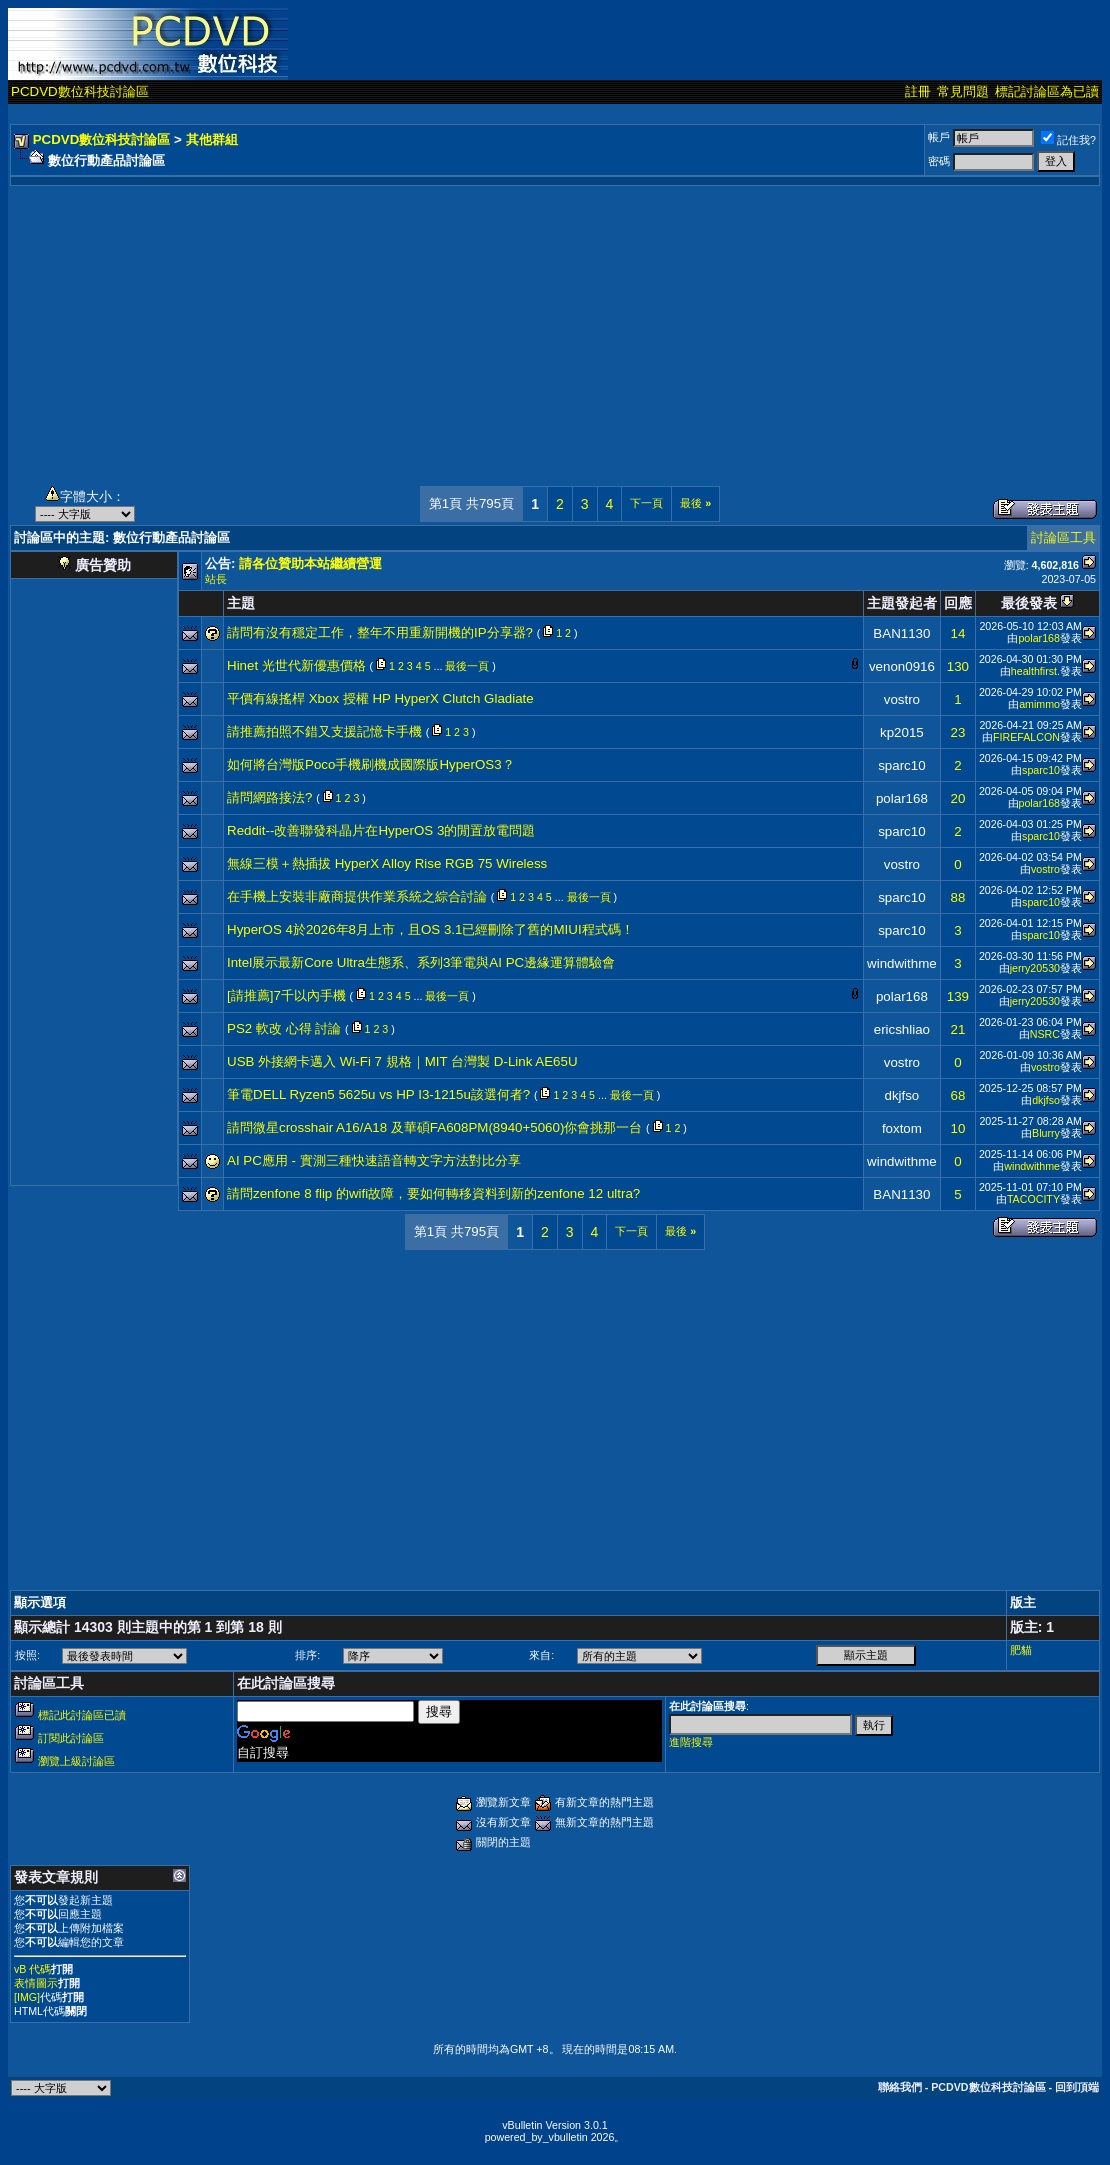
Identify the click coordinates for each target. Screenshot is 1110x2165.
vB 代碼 (32, 1969)
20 (957, 798)
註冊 (918, 91)
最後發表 (1029, 603)
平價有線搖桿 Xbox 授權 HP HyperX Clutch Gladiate (380, 698)
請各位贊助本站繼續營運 (310, 563)
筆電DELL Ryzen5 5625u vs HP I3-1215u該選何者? (378, 1094)
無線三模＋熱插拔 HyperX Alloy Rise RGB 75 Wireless (387, 863)
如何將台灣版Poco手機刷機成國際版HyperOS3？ (371, 764)
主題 (241, 603)
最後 (695, 503)
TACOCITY (1033, 1199)
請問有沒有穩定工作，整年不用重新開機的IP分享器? (380, 632)
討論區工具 (1063, 537)
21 (957, 1029)
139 (958, 996)
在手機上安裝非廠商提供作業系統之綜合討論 (357, 896)
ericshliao (902, 1029)
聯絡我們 (900, 2087)
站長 (216, 579)
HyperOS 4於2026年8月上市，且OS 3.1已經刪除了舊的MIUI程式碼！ (430, 929)
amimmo (1039, 704)
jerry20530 (1035, 968)
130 (958, 666)
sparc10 (901, 765)
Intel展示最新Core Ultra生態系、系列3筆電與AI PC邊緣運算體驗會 (421, 962)
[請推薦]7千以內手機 (286, 995)
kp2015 (902, 732)
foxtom (902, 1128)
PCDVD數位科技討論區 (80, 91)
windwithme (902, 963)
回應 (958, 603)
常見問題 (963, 91)
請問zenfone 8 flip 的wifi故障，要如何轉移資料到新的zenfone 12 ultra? (433, 1193)
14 (957, 633)
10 (957, 1128)
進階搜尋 (691, 1742)
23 (957, 732)
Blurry (1046, 1133)
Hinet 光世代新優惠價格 (296, 665)
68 (957, 1095)
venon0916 (902, 666)
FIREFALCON (1026, 737)
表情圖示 (36, 1983)
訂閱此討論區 (71, 1738)
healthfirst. (1035, 671)
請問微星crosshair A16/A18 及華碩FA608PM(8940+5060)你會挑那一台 (434, 1127)
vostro (902, 699)
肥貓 (1021, 1650)
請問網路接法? (269, 797)
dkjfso (901, 1095)
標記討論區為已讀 (1047, 91)
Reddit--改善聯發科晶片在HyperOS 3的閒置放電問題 (381, 830)
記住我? (1068, 140)
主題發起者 (902, 603)
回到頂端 (1077, 2087)
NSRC (1045, 1034)
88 (957, 897)
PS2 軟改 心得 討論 (284, 1028)
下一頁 (646, 503)
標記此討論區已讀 (82, 1715)
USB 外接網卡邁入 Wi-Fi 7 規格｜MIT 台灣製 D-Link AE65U (402, 1061)
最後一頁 (467, 666)
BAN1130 (901, 633)
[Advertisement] (555, 326)
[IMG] (27, 1997)
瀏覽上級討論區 (76, 1761)
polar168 (1038, 638)
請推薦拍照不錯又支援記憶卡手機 (324, 731)
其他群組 (212, 139)
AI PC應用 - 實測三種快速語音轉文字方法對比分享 (374, 1160)
